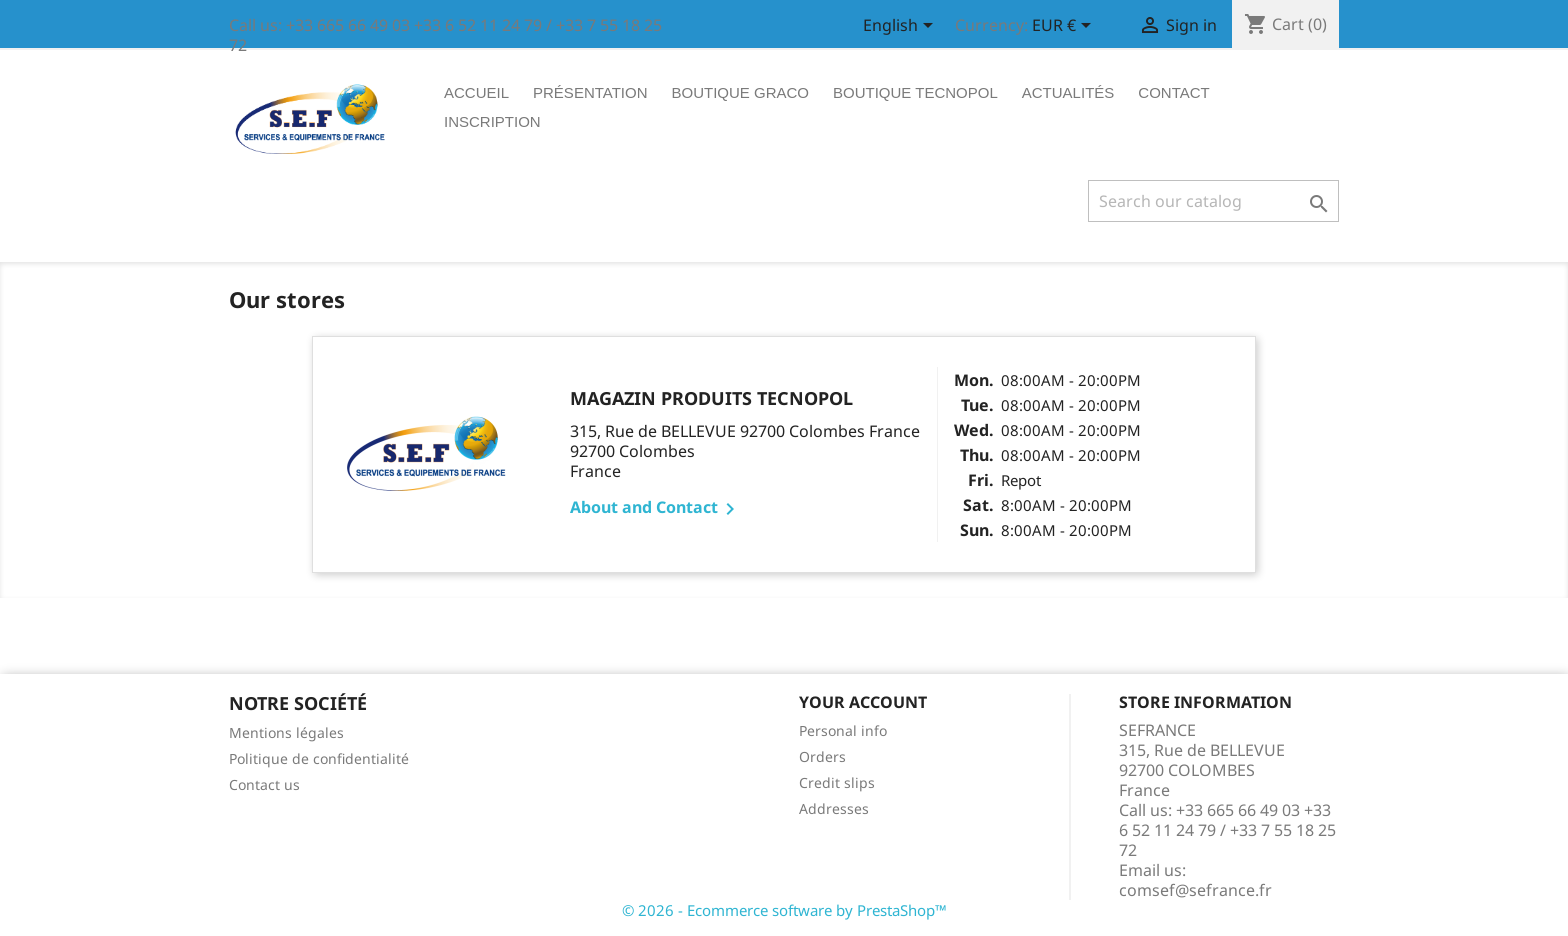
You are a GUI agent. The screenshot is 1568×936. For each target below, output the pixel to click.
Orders (822, 756)
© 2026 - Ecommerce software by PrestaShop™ (784, 910)
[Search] (1213, 201)
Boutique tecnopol (915, 92)
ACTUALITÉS (1068, 92)
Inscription (492, 121)
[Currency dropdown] (1065, 27)
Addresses (834, 808)
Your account (863, 702)
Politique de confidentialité (319, 758)
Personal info (843, 730)
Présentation (590, 92)
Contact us (264, 784)
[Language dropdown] (901, 27)
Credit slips (837, 782)
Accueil (476, 92)
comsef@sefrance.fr (1195, 890)
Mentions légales (286, 732)
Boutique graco (741, 92)
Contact (1173, 92)
